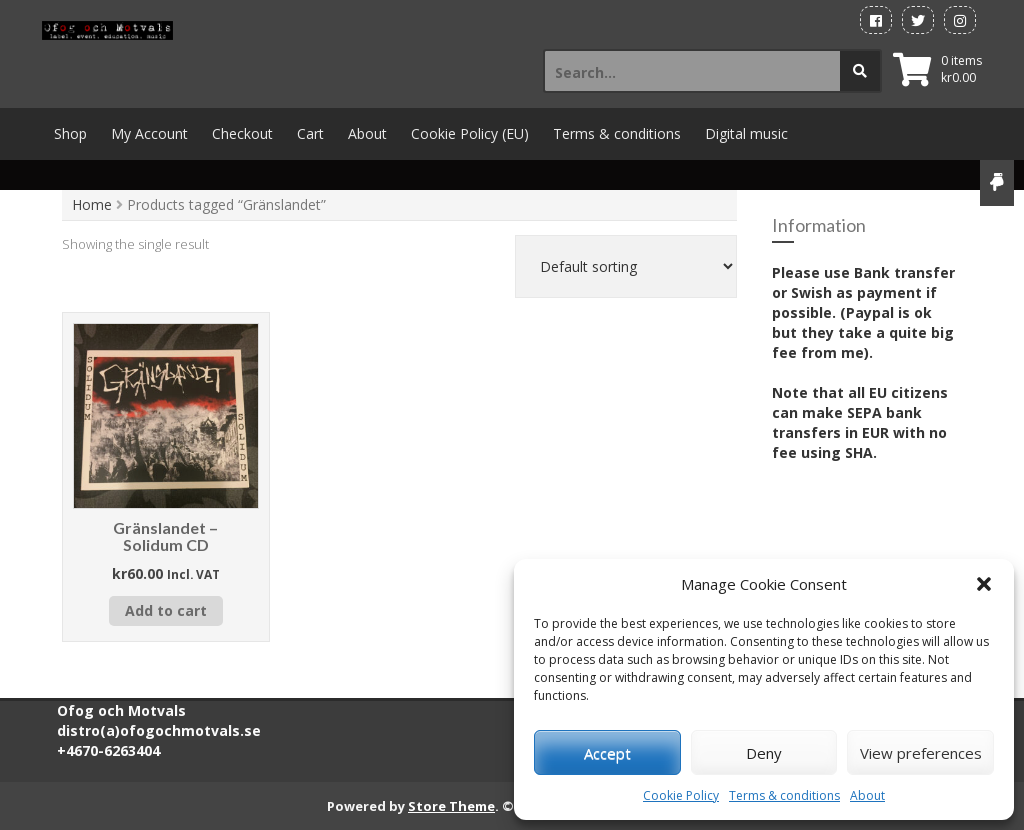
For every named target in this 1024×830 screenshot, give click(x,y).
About (867, 795)
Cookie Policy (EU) (470, 133)
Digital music (746, 133)
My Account (149, 133)
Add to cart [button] (166, 610)
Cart (310, 133)
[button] (984, 584)
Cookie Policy (681, 795)
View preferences (921, 753)
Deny (764, 753)
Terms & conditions (784, 795)
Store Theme (451, 806)
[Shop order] (626, 266)
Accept (607, 753)
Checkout (242, 133)
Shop (70, 133)
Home (92, 204)
